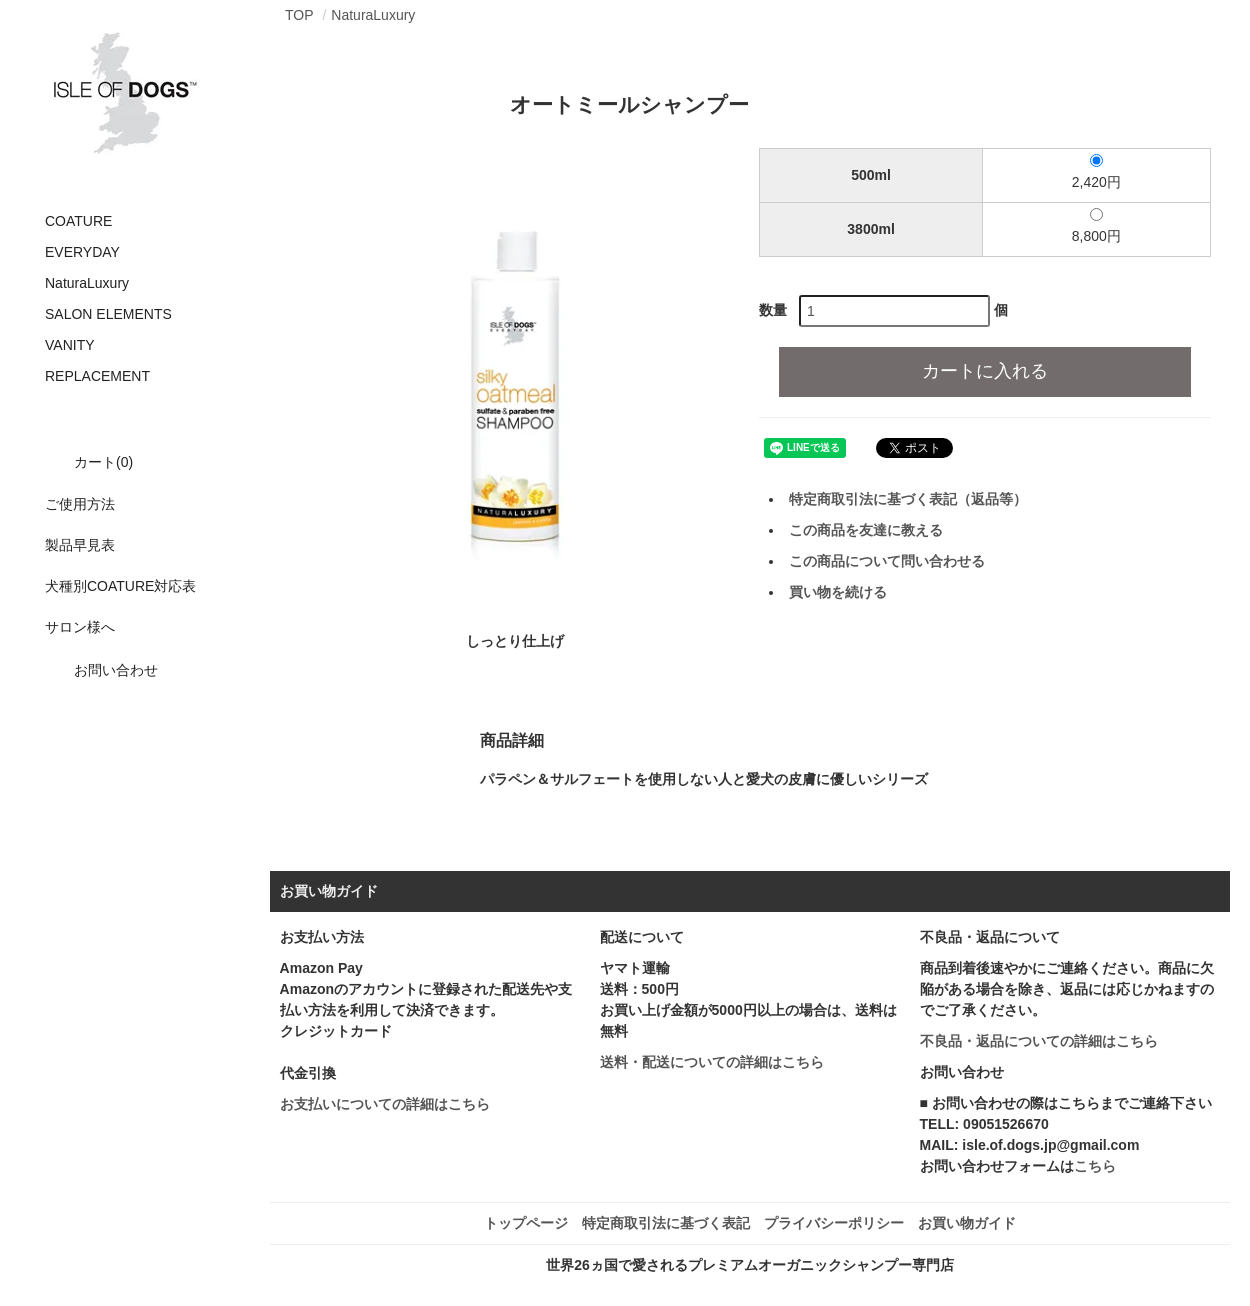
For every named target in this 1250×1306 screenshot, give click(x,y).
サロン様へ (80, 627)
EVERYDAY (82, 252)
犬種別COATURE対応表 (120, 586)
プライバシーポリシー (834, 1223)
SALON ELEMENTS (108, 314)
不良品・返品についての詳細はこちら (1039, 1041)
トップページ (526, 1223)
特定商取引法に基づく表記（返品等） (908, 499)
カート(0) (89, 462)
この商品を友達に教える (866, 530)
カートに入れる (985, 371)
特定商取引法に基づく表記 (666, 1223)
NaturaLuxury (87, 283)
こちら (1095, 1166)
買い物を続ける (838, 592)
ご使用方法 (80, 504)
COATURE (78, 221)
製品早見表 (80, 545)
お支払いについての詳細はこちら (385, 1104)
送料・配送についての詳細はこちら (712, 1062)
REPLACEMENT (97, 376)
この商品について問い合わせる (887, 561)
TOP (299, 15)
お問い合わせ (101, 670)
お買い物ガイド (967, 1223)
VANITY (70, 345)
